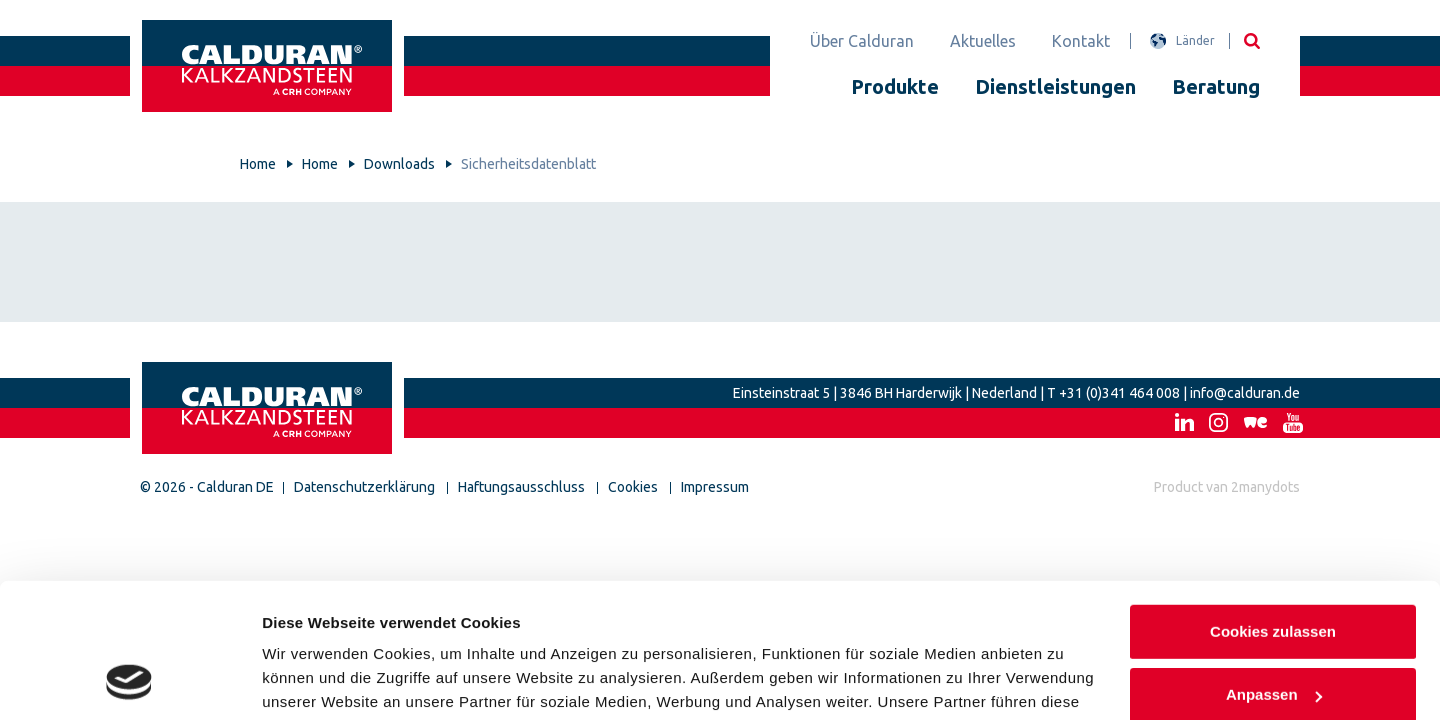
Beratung (1216, 86)
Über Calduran (862, 41)
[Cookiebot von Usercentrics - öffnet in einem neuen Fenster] (129, 681)
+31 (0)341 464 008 (1119, 393)
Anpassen (1274, 570)
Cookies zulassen (1273, 507)
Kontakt (1081, 41)
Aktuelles (983, 41)
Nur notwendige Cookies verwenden (1273, 646)
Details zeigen (312, 680)
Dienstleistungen (1055, 86)
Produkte (895, 86)
